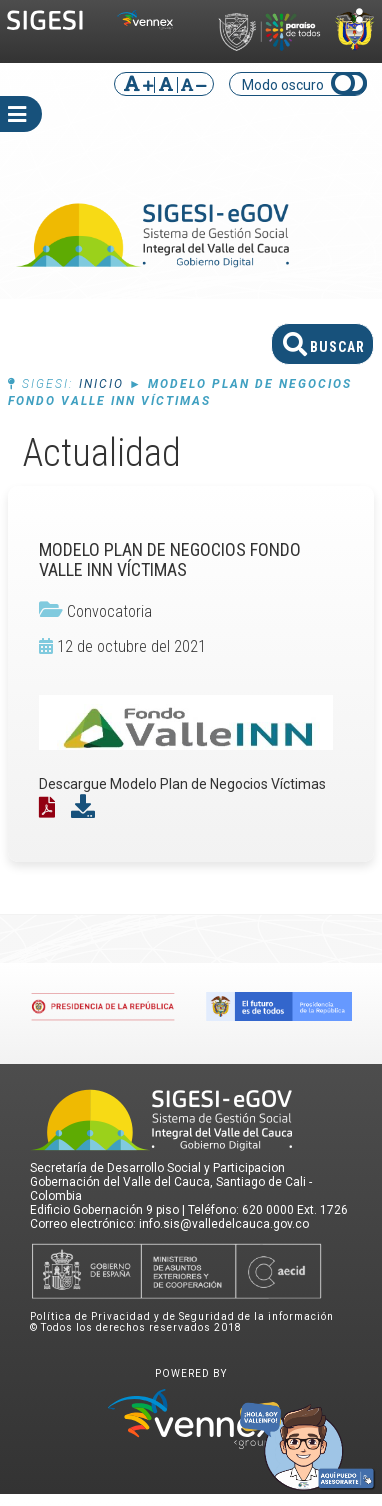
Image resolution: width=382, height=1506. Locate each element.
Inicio (101, 384)
